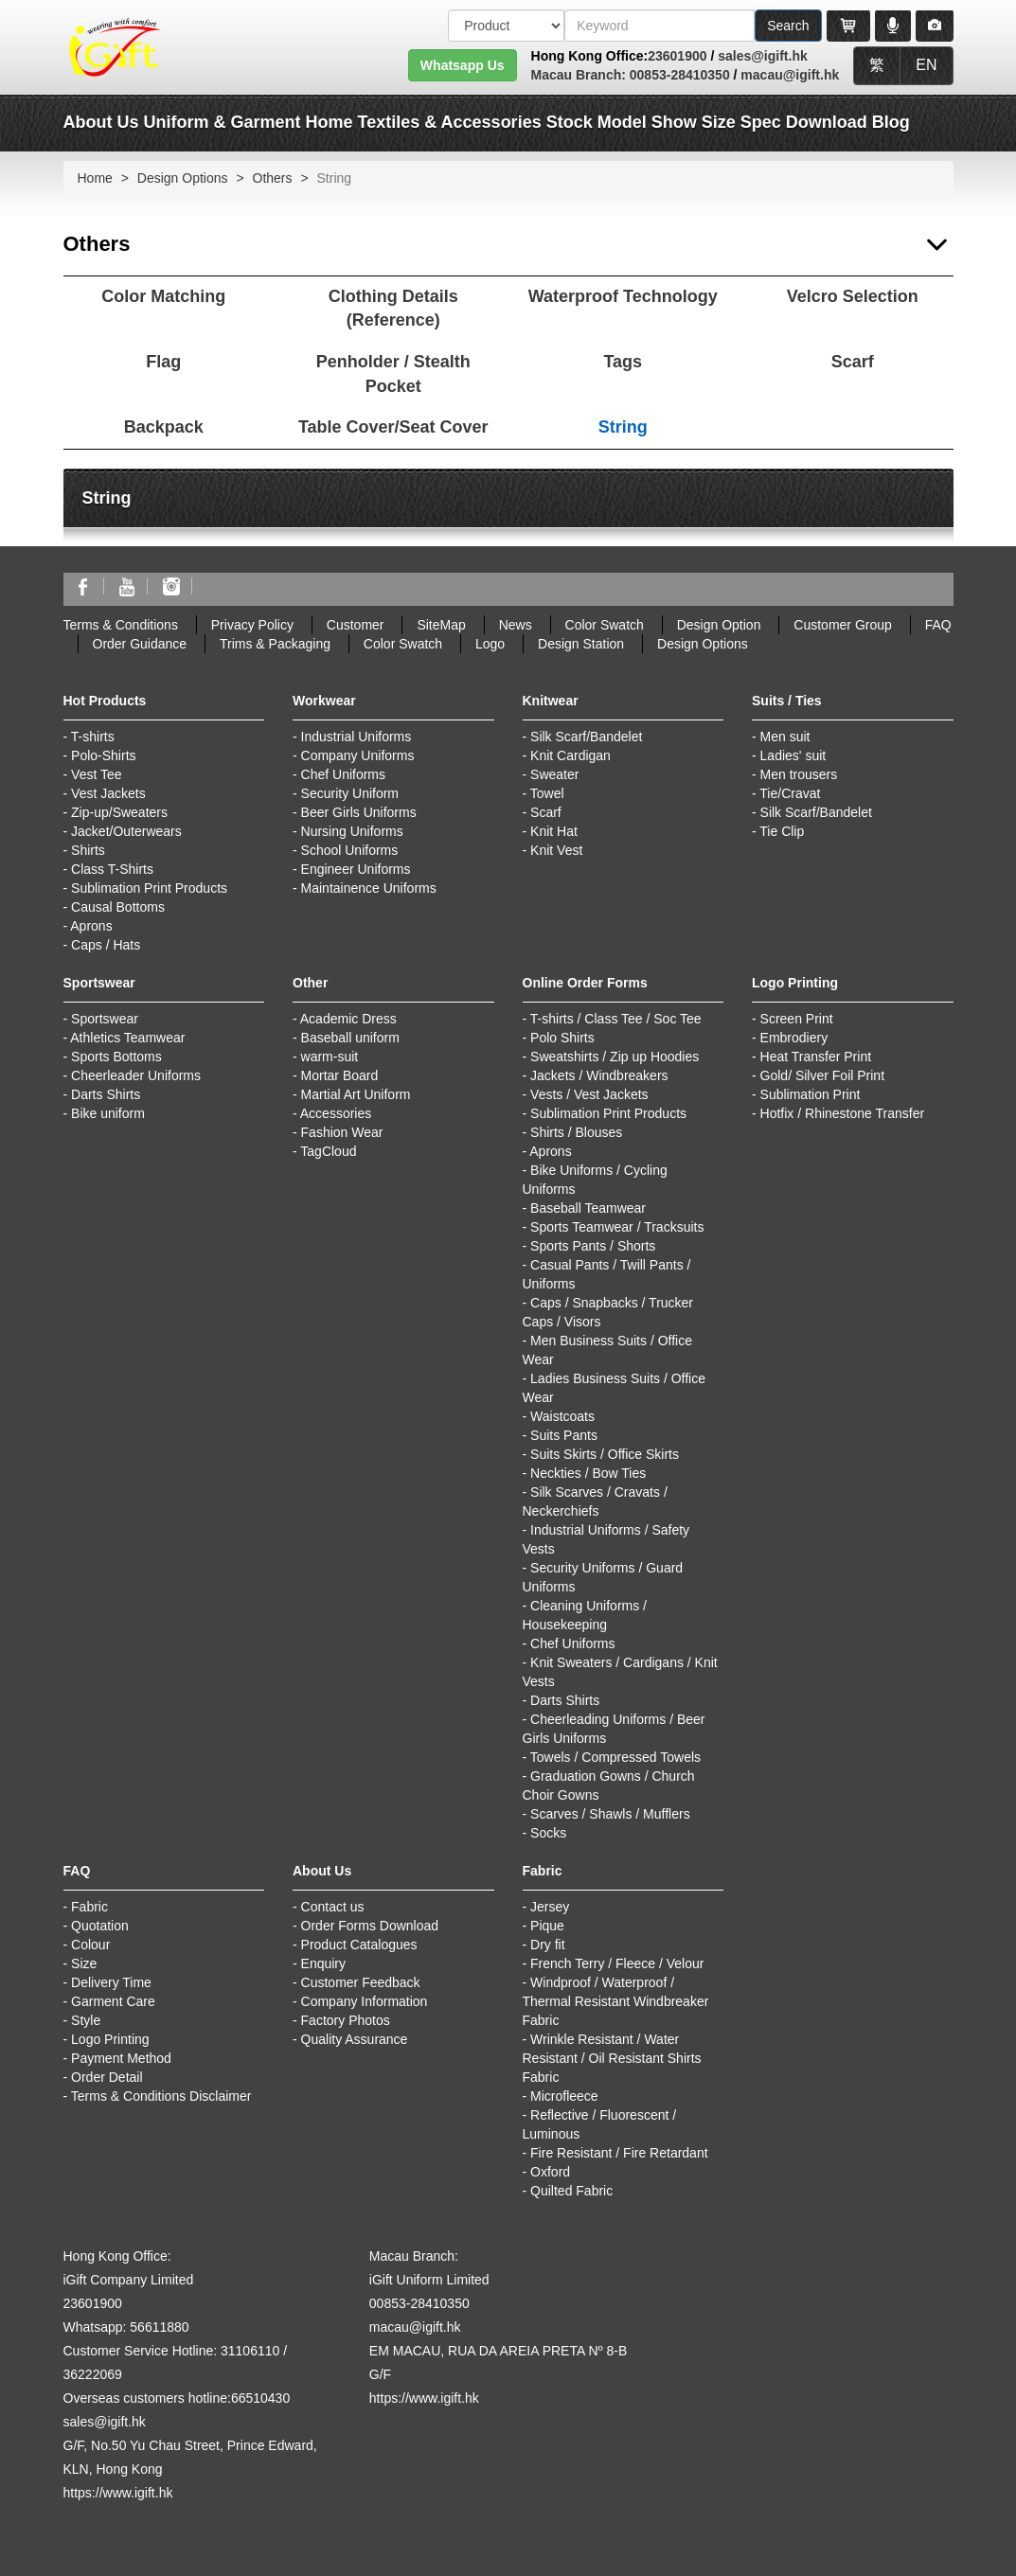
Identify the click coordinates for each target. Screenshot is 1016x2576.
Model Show (647, 122)
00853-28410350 (678, 74)
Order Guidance (140, 643)
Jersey (549, 1906)
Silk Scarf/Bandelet (586, 736)
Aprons (91, 925)
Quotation (100, 1925)
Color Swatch (604, 624)
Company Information (364, 2001)
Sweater (554, 774)
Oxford (550, 2171)
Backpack (164, 426)
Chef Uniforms (343, 774)
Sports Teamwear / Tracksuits (617, 1227)
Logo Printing (110, 2039)
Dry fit (547, 1944)
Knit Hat (554, 831)
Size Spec (741, 122)
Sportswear (104, 1018)
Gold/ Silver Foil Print (822, 1075)
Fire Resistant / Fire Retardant (619, 2152)
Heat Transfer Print (816, 1056)
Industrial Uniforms (356, 736)
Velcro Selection (852, 296)
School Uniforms (350, 850)
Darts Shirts (105, 1094)
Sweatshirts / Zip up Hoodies (614, 1056)
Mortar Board (340, 1075)
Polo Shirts (562, 1037)
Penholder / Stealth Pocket (393, 374)
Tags (622, 361)
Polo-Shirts (103, 755)
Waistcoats (562, 1416)
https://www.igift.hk (118, 2492)
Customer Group (842, 624)
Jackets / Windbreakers (599, 1075)
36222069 (92, 2374)
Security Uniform (350, 793)
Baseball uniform (350, 1037)
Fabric (89, 1906)
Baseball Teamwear (588, 1208)
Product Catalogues (359, 1944)
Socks (548, 1832)
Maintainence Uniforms (369, 888)
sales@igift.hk (763, 55)
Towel (547, 793)
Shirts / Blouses (576, 1132)
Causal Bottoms (118, 907)
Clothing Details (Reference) (393, 308)
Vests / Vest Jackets (589, 1094)
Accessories (335, 1113)
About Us (101, 122)
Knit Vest (556, 850)
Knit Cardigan (570, 755)
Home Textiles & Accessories (424, 122)
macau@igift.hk (789, 74)
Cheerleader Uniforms (136, 1075)
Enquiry (323, 1963)
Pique (547, 1925)
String (623, 426)
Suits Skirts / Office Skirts (604, 1454)
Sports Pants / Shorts (592, 1245)
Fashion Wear (342, 1132)
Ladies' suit (793, 755)
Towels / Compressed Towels (615, 1757)
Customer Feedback (360, 1982)
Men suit (785, 736)
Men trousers (799, 774)
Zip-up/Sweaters (119, 812)
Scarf (852, 361)
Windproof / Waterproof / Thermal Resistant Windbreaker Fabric (616, 2001)
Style (85, 2020)
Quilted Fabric (571, 2190)
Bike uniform (108, 1113)
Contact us (333, 1906)
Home (95, 178)
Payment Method (121, 2058)
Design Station (581, 643)
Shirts (88, 850)
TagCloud (328, 1151)
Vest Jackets (108, 793)
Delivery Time (111, 1982)
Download (826, 122)
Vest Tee (96, 774)
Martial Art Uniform (356, 1094)
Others (273, 178)
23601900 (677, 55)
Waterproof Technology (623, 296)
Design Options (182, 178)
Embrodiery (794, 1037)
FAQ (938, 624)
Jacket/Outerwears (126, 831)
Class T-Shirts (112, 869)
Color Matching (163, 296)
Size (84, 1963)
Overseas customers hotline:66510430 (177, 2398)
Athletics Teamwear (127, 1037)
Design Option (719, 624)
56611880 (159, 2327)
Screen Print (796, 1018)
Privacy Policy (252, 624)
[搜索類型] (506, 25)
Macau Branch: (578, 74)
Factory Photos (345, 2020)
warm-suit (330, 1056)
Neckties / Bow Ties (588, 1473)
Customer (355, 624)
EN (926, 65)
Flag (163, 361)
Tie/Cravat (789, 793)
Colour (90, 1944)
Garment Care (113, 2001)
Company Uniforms (358, 755)
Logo (490, 643)
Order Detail (106, 2077)
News (515, 624)
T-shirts (93, 736)
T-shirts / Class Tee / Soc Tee (616, 1018)
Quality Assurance (354, 2039)
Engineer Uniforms (356, 869)
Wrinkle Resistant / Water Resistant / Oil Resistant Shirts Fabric (612, 2058)
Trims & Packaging (275, 643)
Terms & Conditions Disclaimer (161, 2096)
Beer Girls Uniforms (359, 812)
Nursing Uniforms (352, 831)
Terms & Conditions (120, 624)
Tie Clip (781, 831)
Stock (569, 122)
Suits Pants (563, 1435)
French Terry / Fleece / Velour (617, 1963)
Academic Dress (348, 1018)
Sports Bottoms (116, 1056)
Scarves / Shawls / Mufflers (610, 1813)
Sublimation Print (810, 1094)
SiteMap (441, 624)
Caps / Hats (105, 944)
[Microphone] (893, 25)
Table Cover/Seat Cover (393, 426)
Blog (891, 122)
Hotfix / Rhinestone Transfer (842, 1113)
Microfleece (564, 2096)
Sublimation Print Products (149, 888)
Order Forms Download (370, 1925)
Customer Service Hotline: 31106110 (171, 2350)
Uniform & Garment (222, 122)
